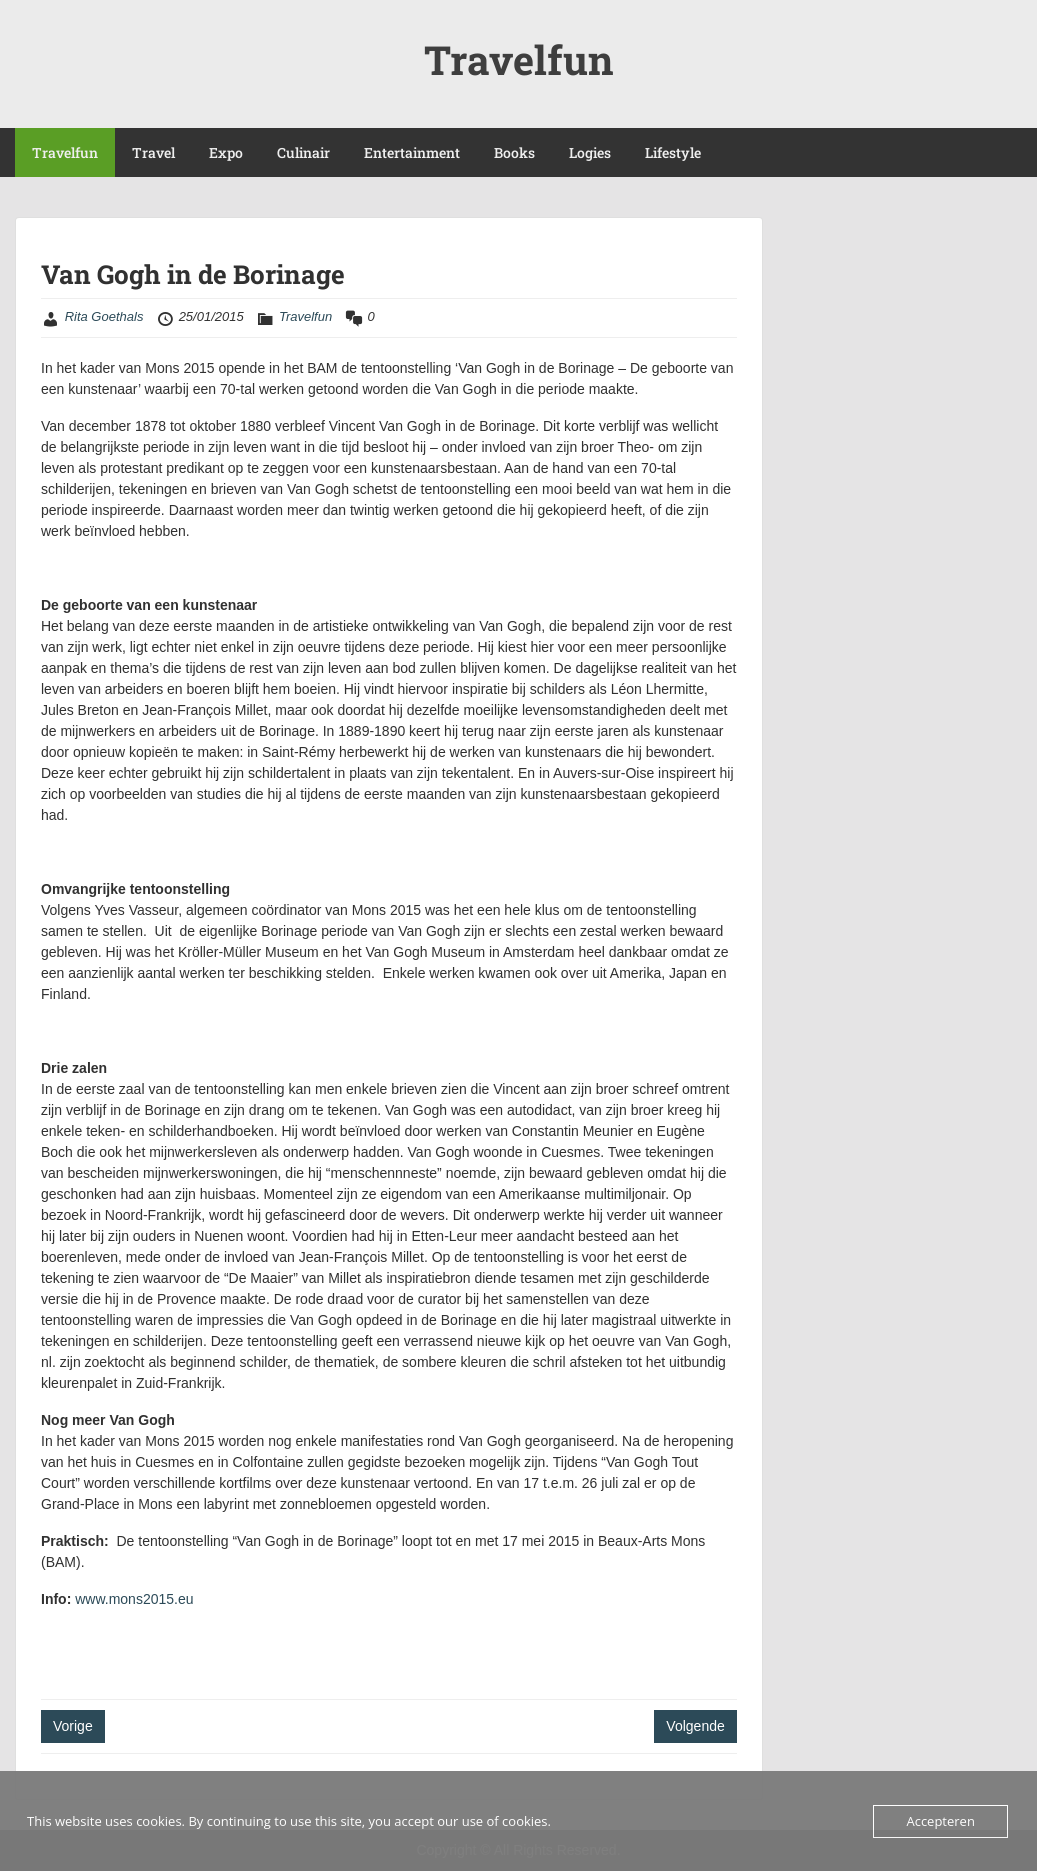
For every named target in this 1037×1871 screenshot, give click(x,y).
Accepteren (940, 1821)
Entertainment (412, 152)
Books (514, 152)
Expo (226, 152)
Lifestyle (673, 152)
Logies (590, 152)
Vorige (73, 1726)
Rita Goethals (104, 316)
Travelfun (519, 59)
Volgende (695, 1726)
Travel (153, 152)
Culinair (303, 152)
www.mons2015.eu (134, 1599)
